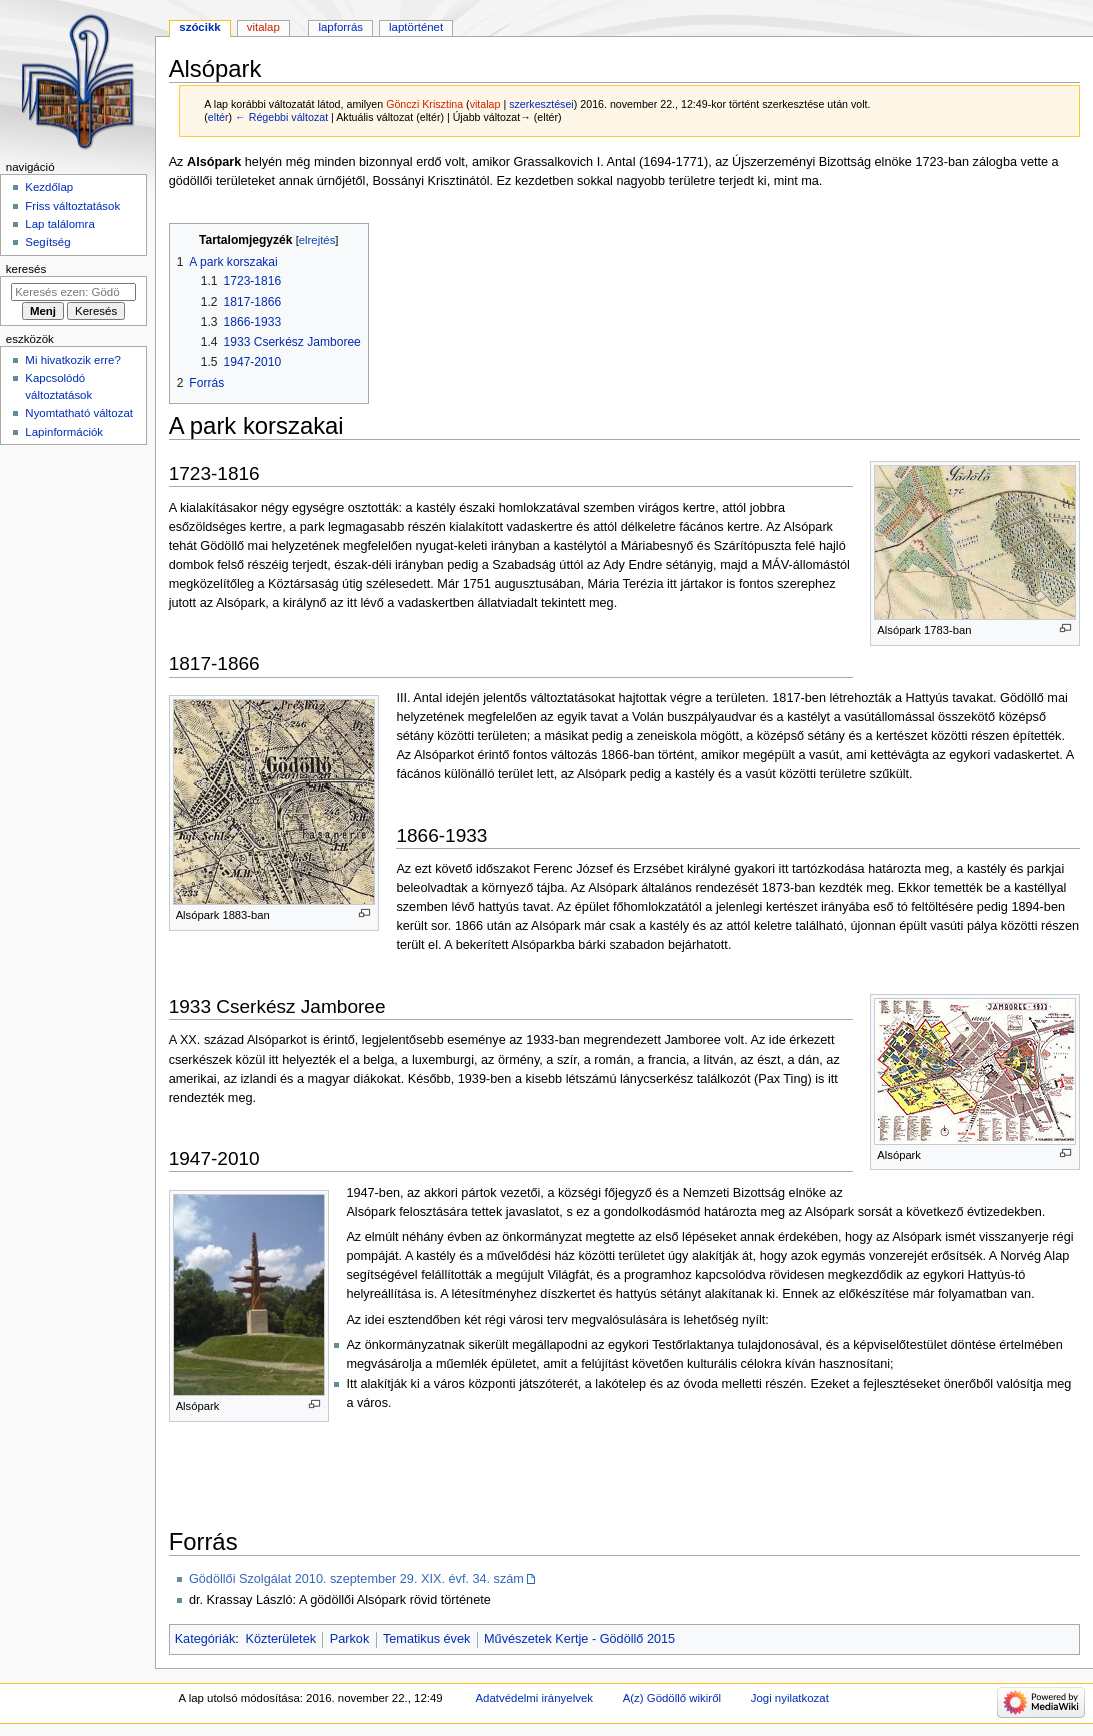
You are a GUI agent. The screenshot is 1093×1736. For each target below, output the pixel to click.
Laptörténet (416, 27)
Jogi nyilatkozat (790, 1698)
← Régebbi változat (281, 117)
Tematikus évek (426, 1639)
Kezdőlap (49, 187)
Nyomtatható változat (79, 413)
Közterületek (281, 1639)
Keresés (26, 269)
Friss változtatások (72, 206)
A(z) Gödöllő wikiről (672, 1698)
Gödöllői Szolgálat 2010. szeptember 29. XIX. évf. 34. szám (356, 1579)
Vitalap (263, 27)
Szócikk (199, 27)
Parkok (350, 1639)
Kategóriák (205, 1639)
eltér (218, 117)
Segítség (47, 242)
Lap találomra (59, 224)
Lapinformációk (64, 432)
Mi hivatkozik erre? (72, 360)
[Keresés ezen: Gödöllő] (73, 292)
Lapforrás (340, 27)
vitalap (485, 104)
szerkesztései (541, 104)
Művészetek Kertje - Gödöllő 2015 (579, 1639)
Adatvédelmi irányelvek (534, 1698)
